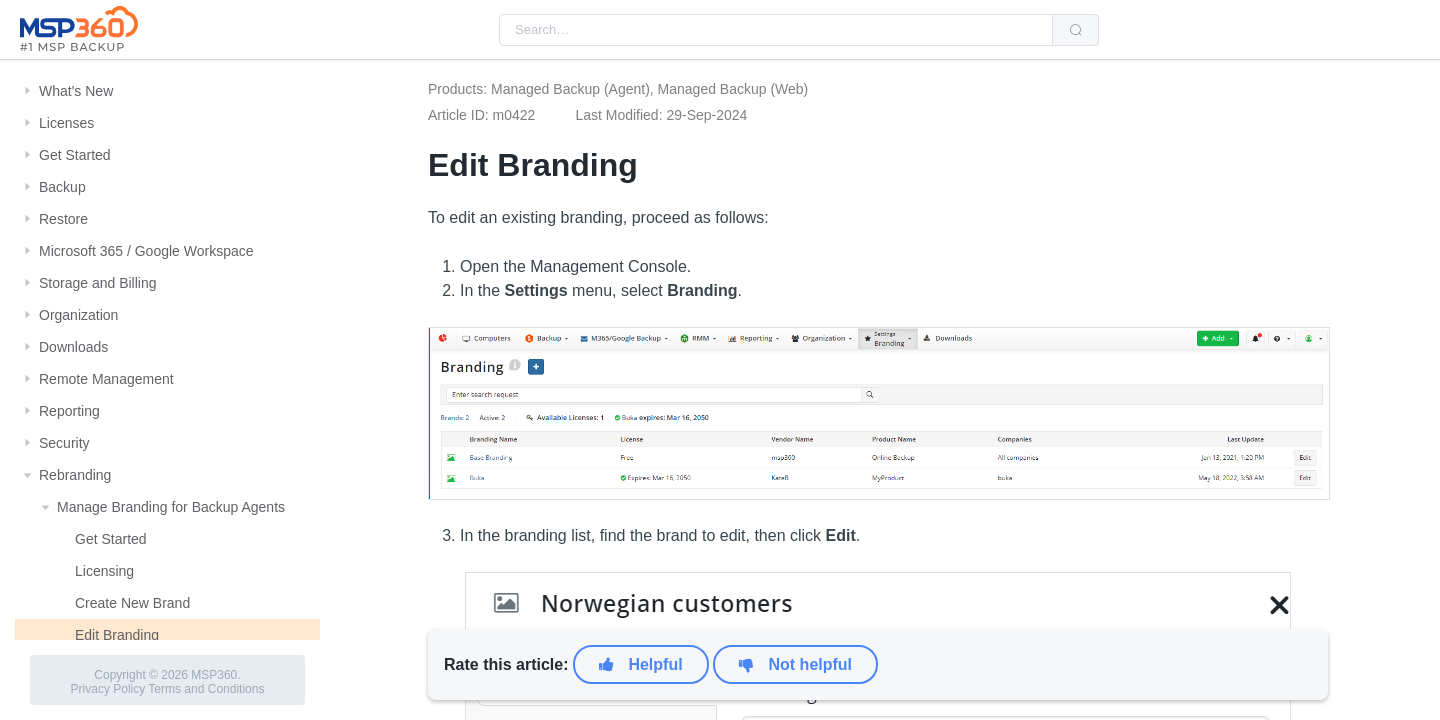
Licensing (104, 571)
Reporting (69, 411)
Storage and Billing (98, 283)
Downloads (73, 347)
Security (64, 443)
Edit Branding (117, 635)
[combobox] (776, 30)
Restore (63, 219)
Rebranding (75, 475)
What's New (76, 91)
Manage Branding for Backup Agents (171, 507)
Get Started (75, 155)
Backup (62, 187)
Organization (78, 315)
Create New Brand (132, 603)
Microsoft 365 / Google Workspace (146, 251)
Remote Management (106, 379)
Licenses (66, 123)
